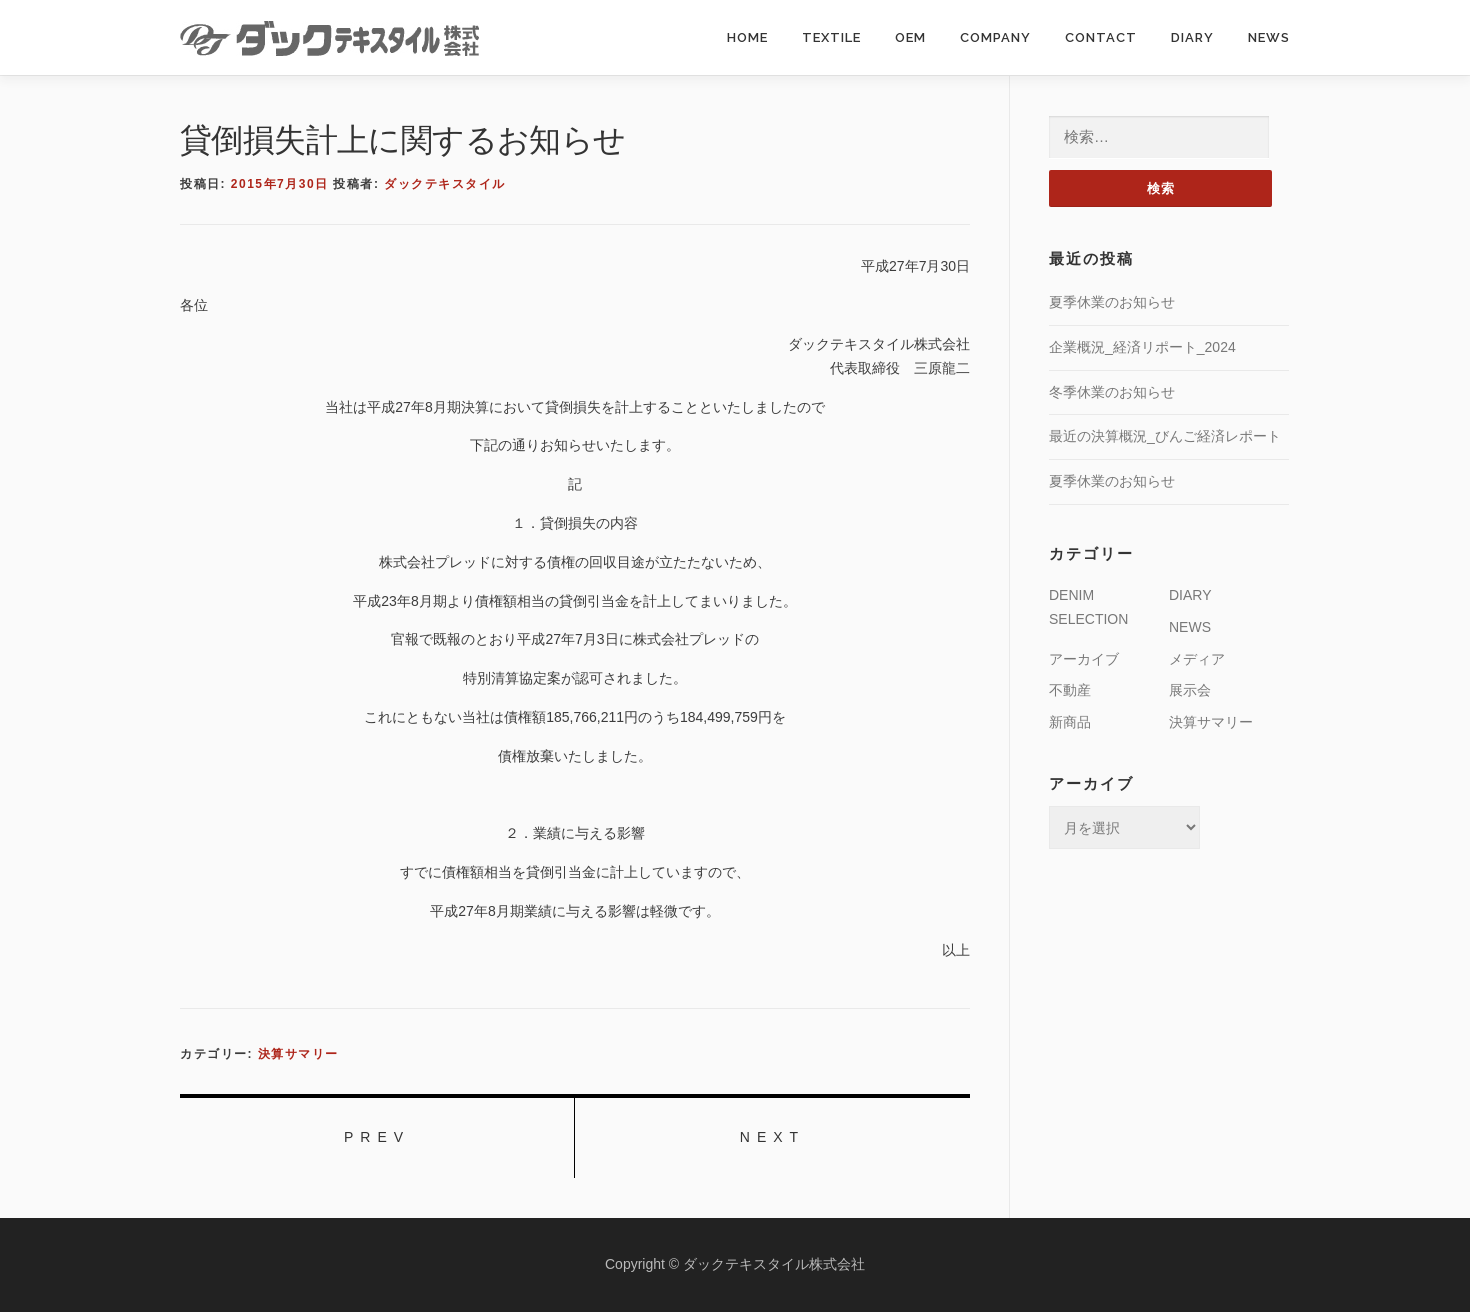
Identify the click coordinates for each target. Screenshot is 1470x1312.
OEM (910, 37)
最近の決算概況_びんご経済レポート (1165, 436)
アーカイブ (1084, 659)
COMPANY (995, 37)
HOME (747, 37)
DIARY (1192, 37)
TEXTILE (831, 37)
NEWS (1269, 37)
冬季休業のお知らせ (1112, 392)
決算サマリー (298, 1054)
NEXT (772, 1137)
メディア (1197, 659)
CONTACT (1101, 37)
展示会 (1190, 690)
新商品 (1070, 722)
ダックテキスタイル (445, 184)
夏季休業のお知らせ (1112, 302)
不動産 (1070, 690)
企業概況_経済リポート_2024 (1142, 347)
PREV (377, 1137)
